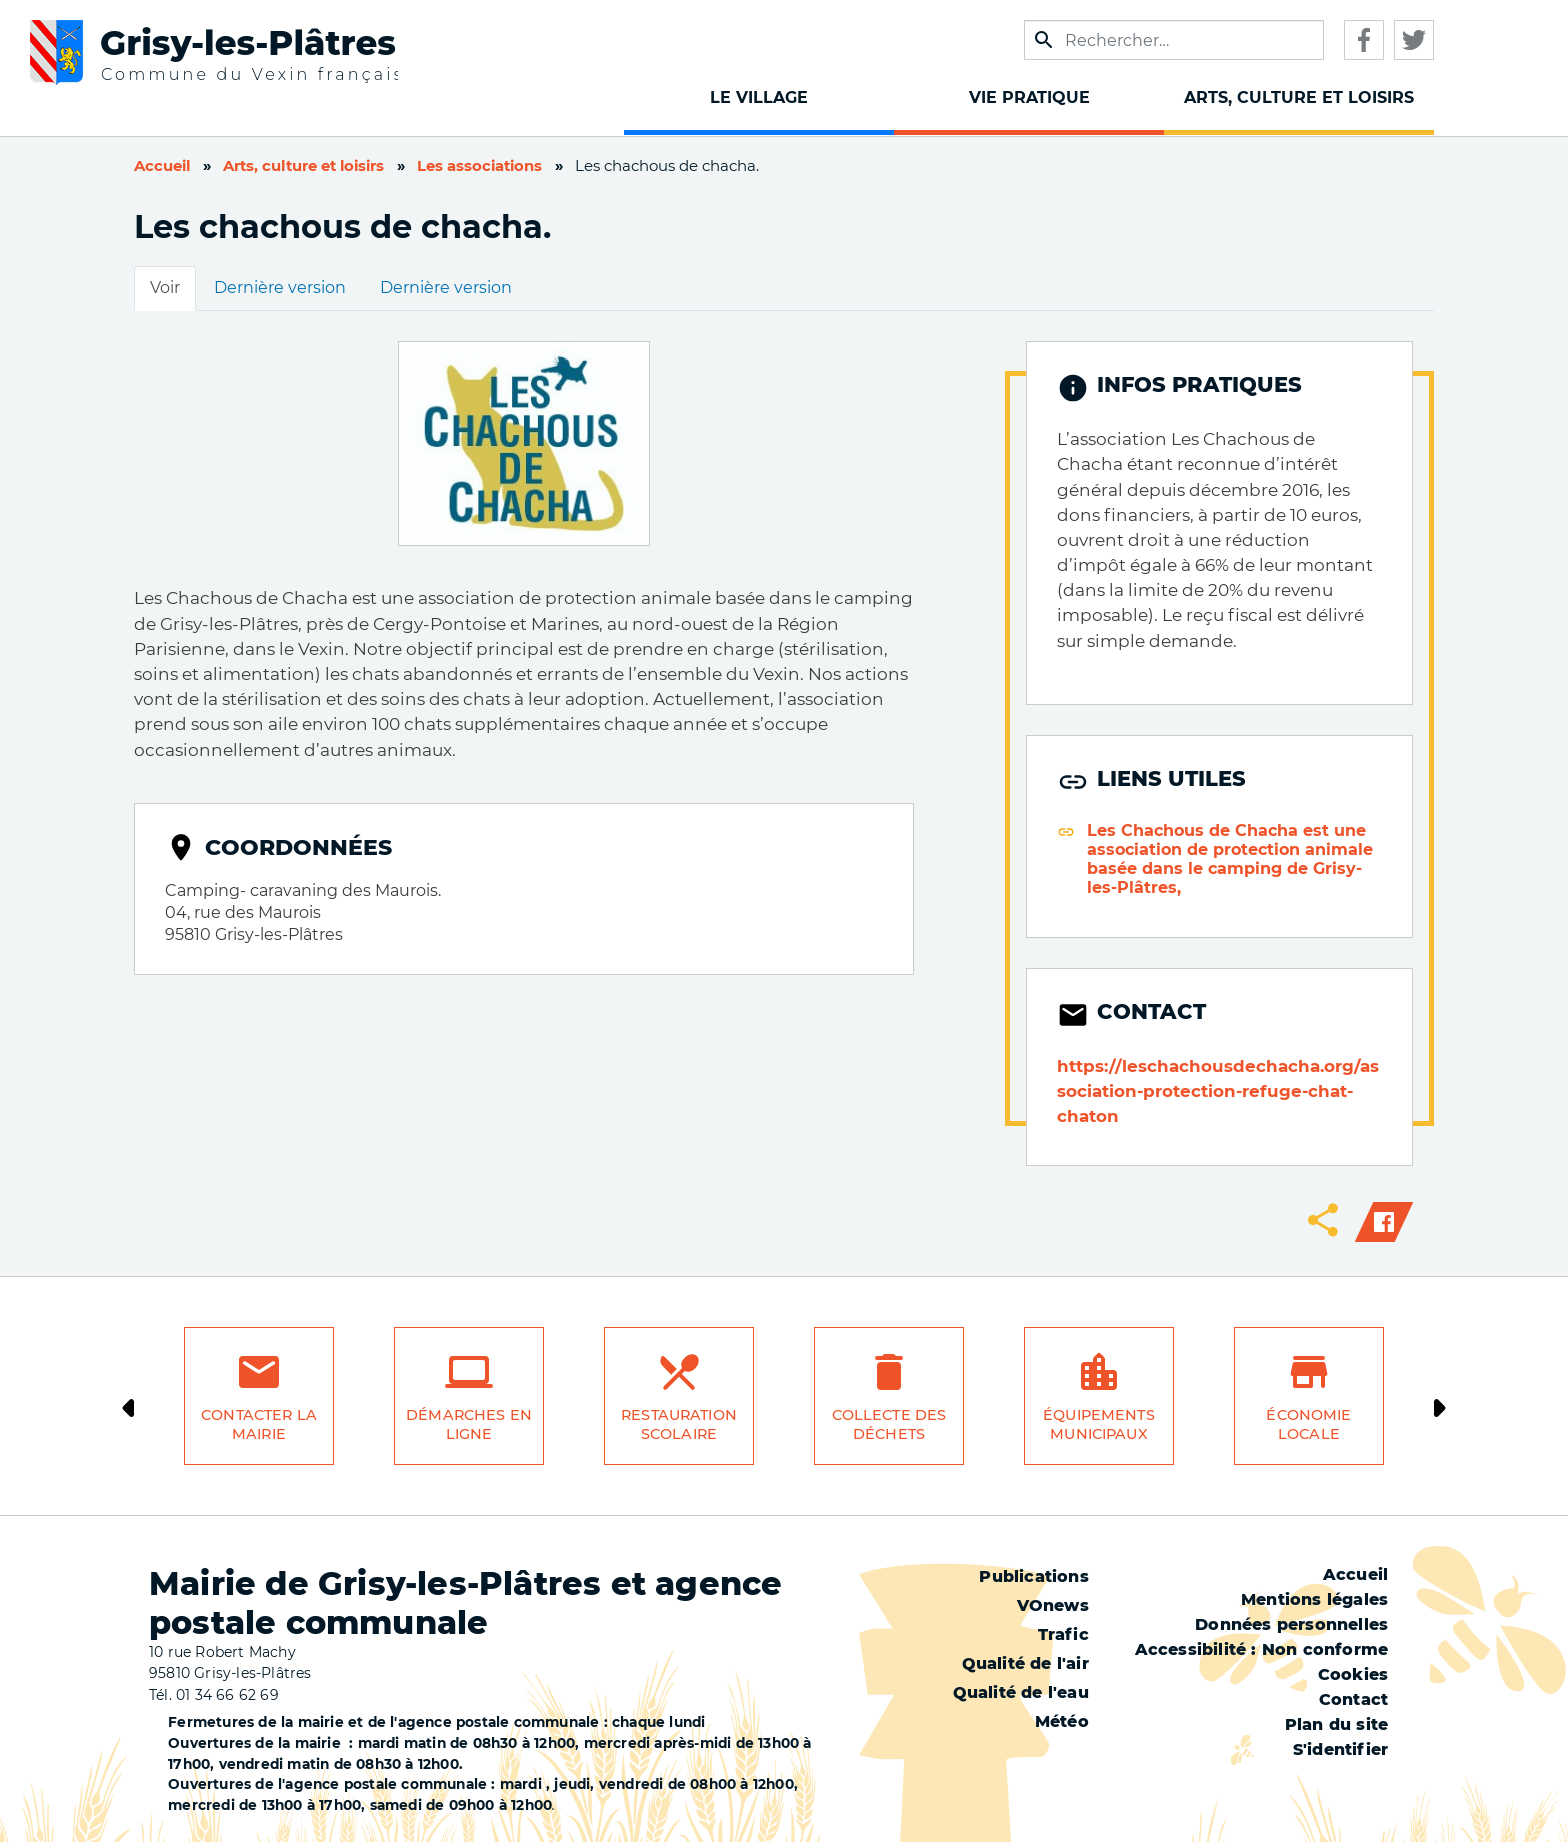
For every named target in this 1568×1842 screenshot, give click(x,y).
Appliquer (1044, 40)
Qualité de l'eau (1021, 1692)
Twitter (1414, 40)
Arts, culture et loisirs (303, 166)
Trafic (1063, 1634)
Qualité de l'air (1025, 1663)
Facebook (1364, 40)
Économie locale (1308, 1424)
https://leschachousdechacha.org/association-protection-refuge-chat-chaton (1218, 1091)
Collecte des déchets (889, 1424)
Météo (1062, 1721)
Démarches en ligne (469, 1424)
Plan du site (1336, 1724)
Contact (1353, 1699)
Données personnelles (1291, 1624)
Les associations (479, 166)
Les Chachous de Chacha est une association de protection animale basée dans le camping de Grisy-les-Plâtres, (1230, 859)
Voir (165, 287)
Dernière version (280, 287)
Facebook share (1384, 1222)
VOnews (1053, 1605)
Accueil (162, 166)
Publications (1033, 1576)
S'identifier (1340, 1749)
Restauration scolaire (679, 1424)
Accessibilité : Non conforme (1262, 1649)
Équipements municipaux (1099, 1424)
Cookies (1353, 1674)
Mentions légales (1314, 1599)
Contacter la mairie (259, 1424)
